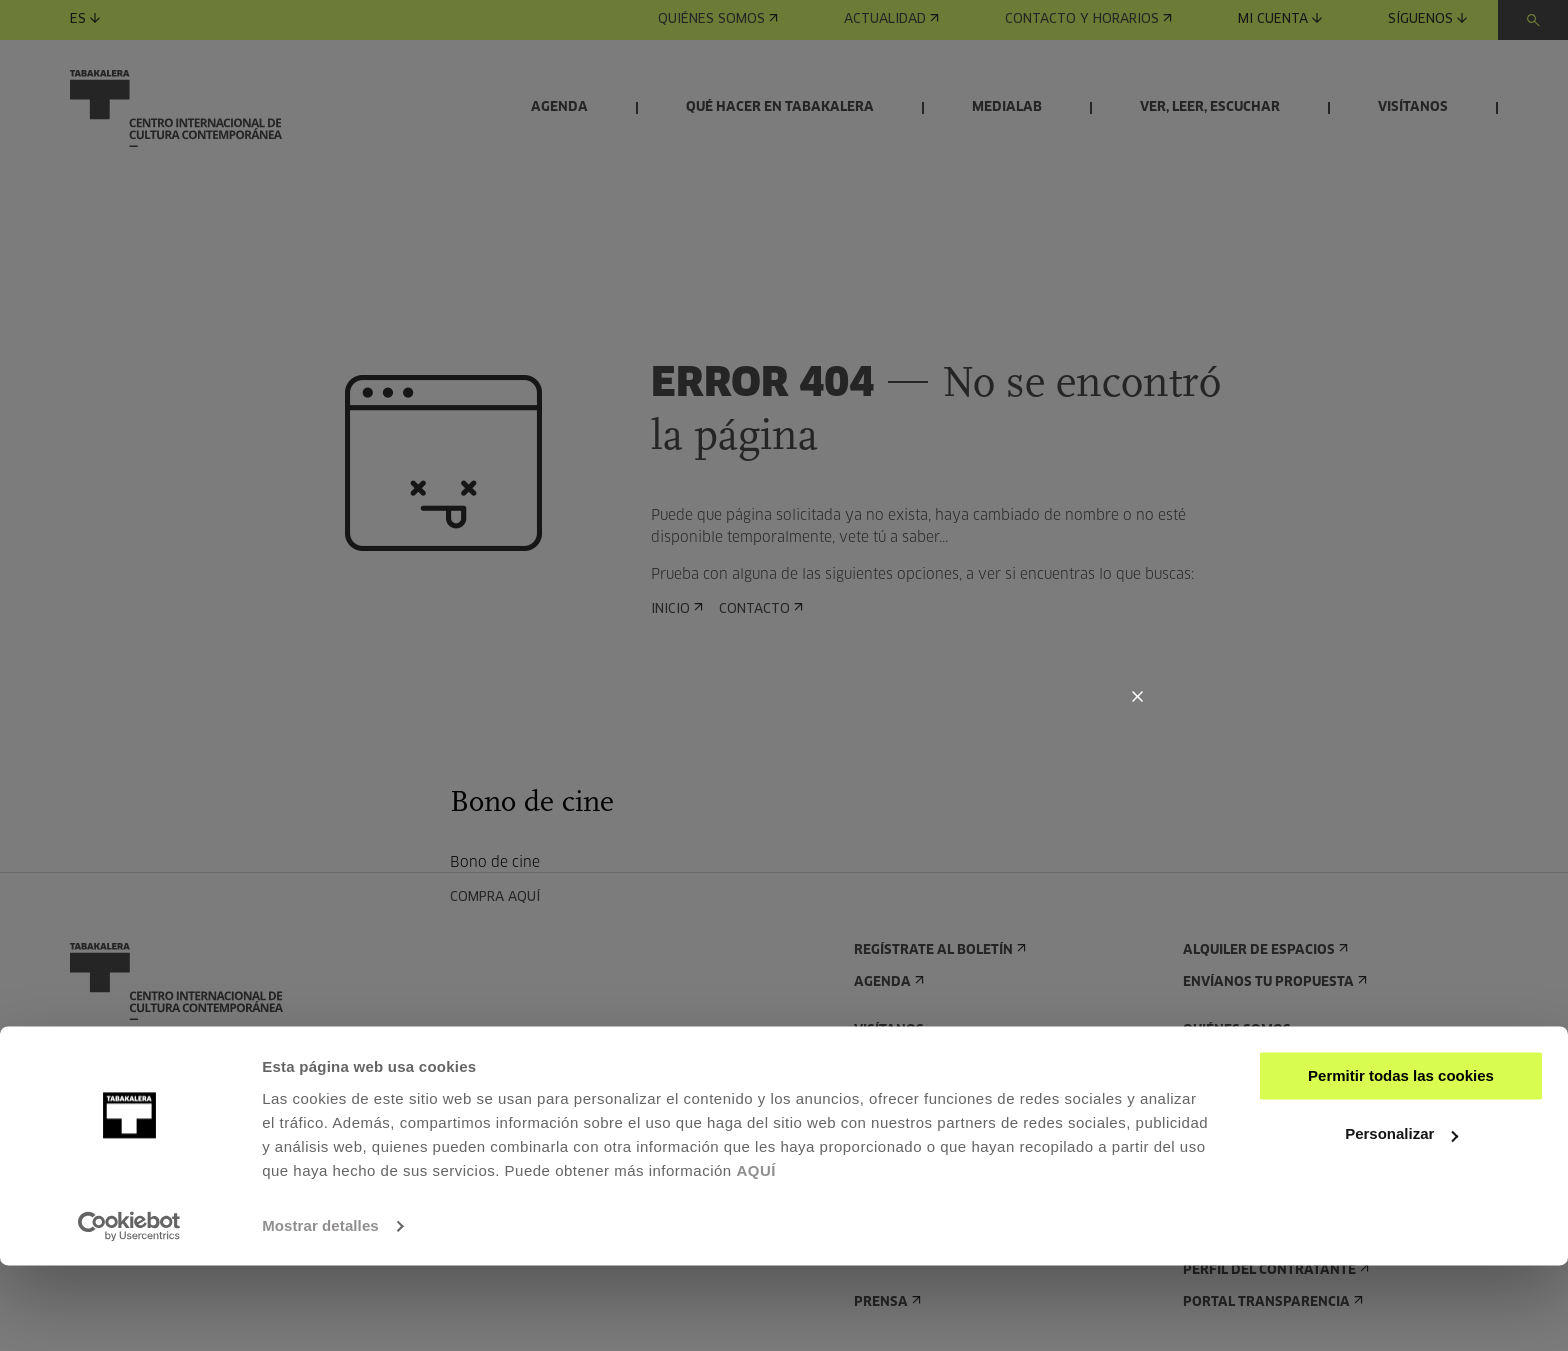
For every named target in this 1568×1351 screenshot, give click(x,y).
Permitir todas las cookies (1401, 1161)
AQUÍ (756, 1256)
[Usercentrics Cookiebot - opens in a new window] (129, 1312)
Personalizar (1401, 1219)
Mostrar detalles (320, 1311)
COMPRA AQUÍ (501, 897)
